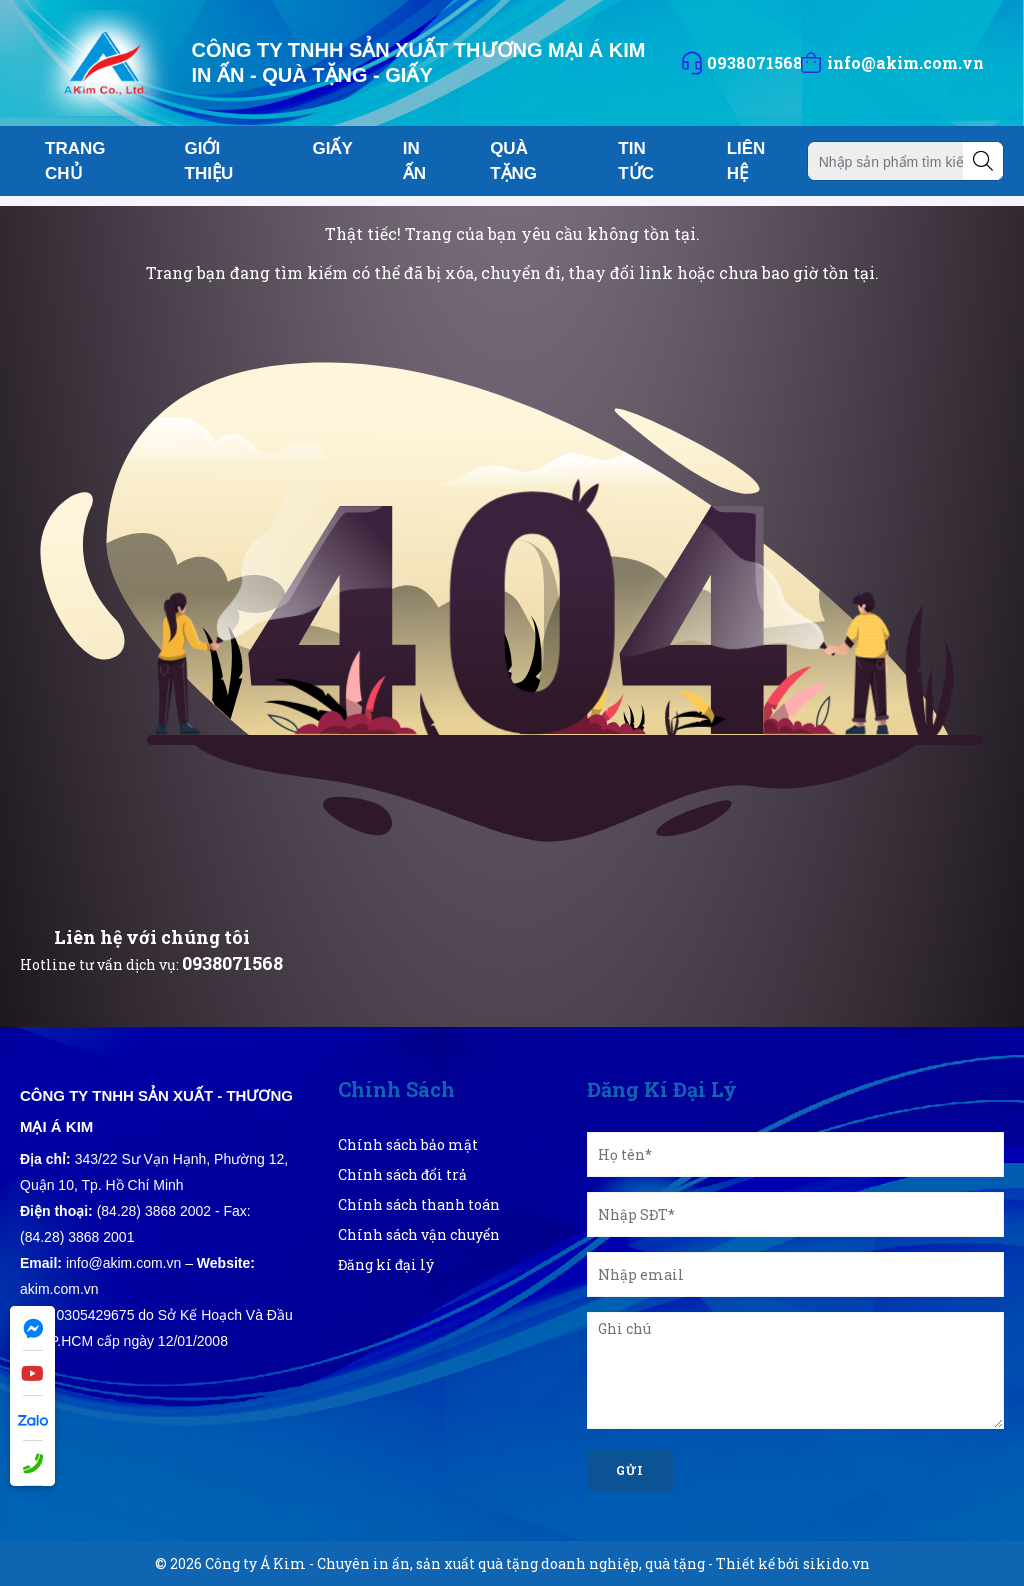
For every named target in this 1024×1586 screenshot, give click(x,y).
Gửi (630, 1470)
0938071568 (232, 963)
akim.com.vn (59, 1289)
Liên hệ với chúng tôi (152, 937)
